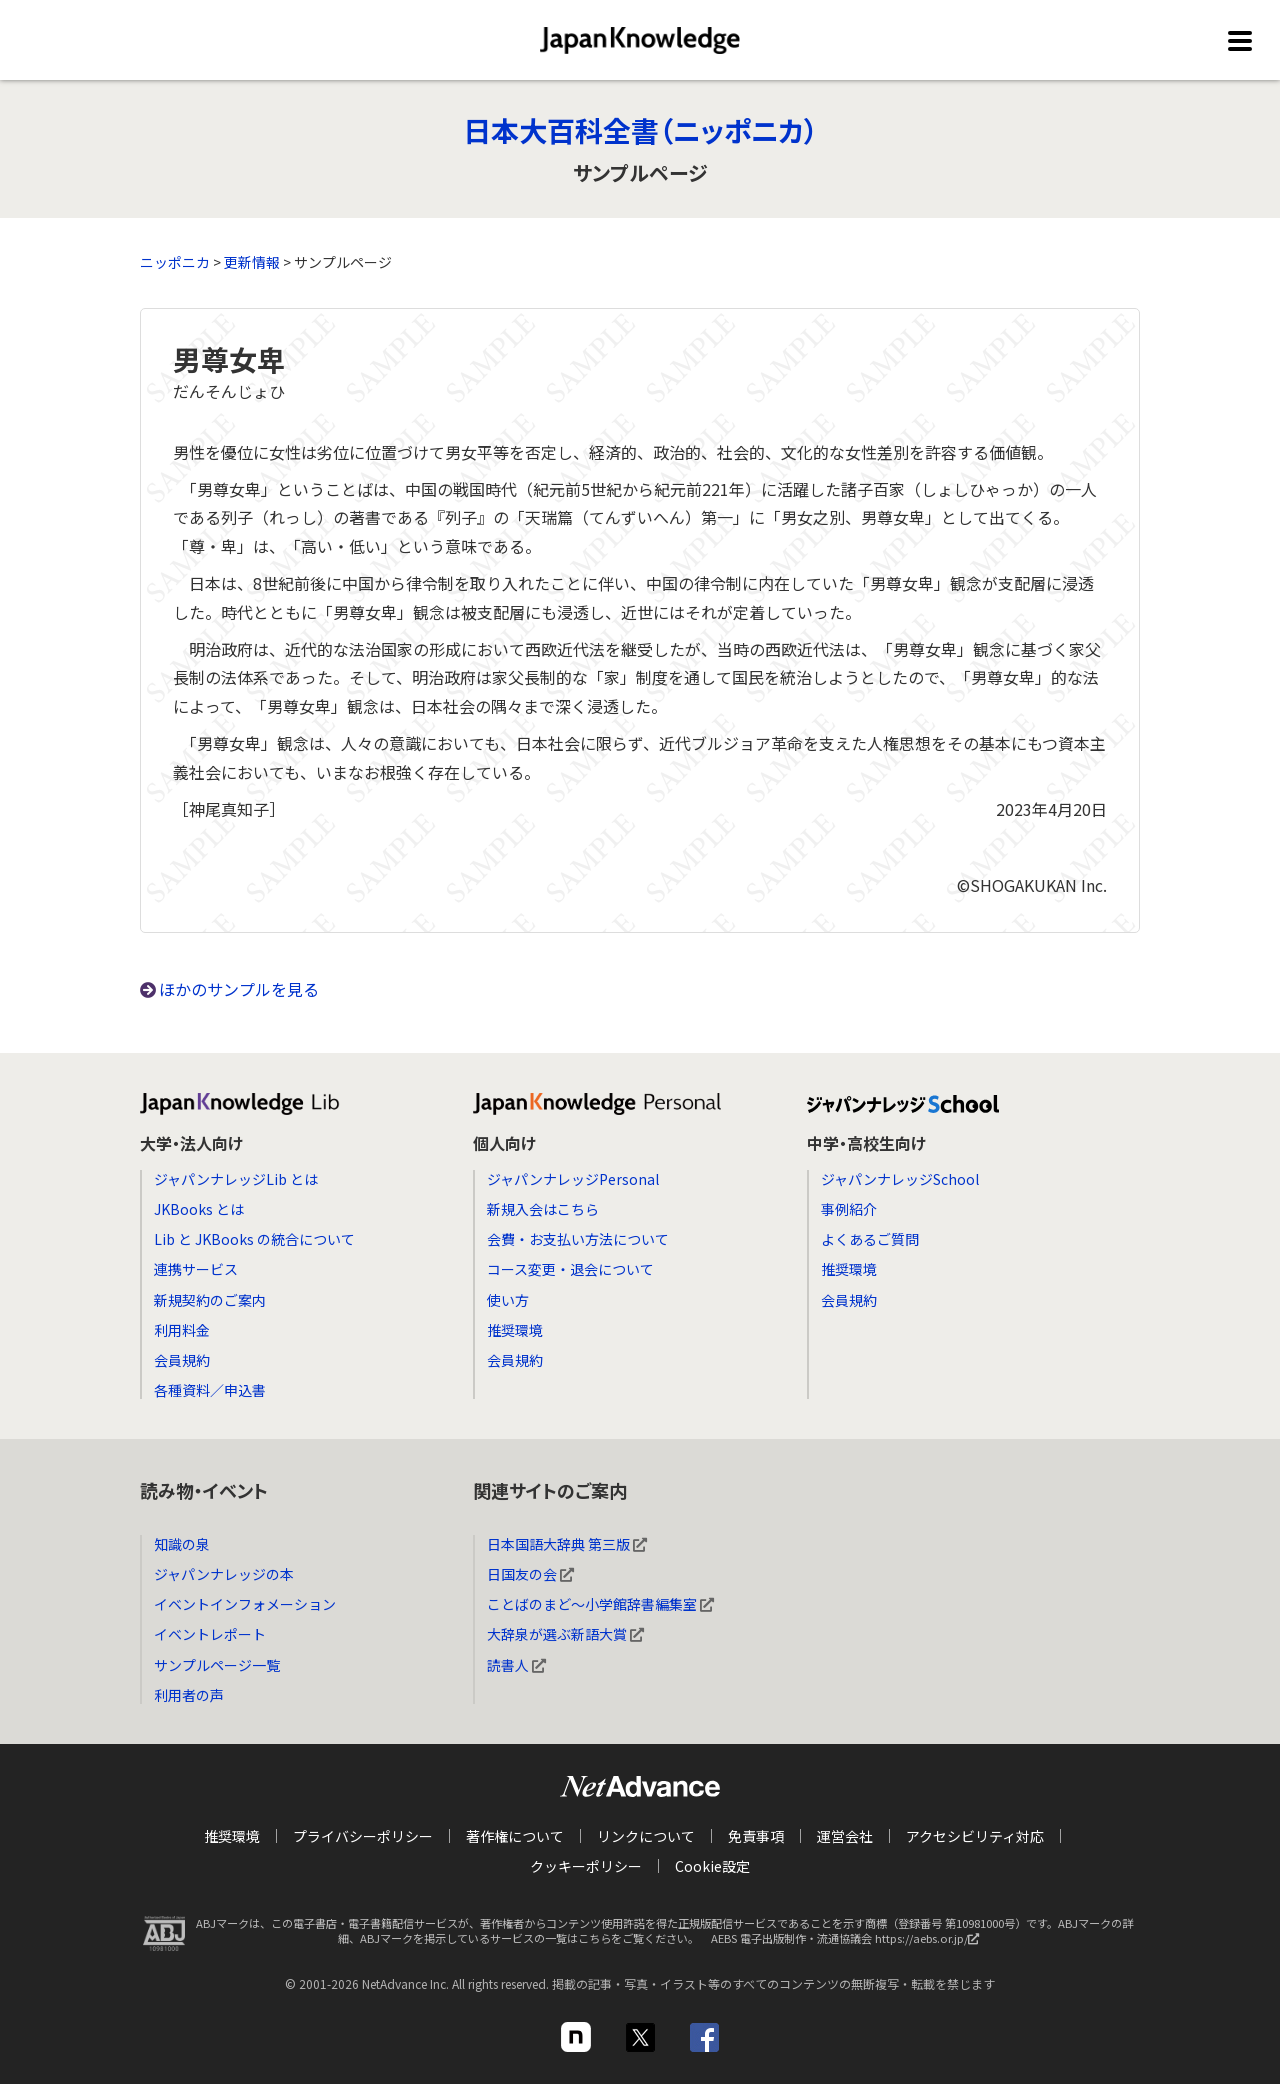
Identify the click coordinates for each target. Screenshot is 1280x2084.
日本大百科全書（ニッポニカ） (640, 130)
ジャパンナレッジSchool (900, 1179)
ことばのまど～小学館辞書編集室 (600, 1604)
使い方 (508, 1300)
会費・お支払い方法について (578, 1239)
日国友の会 (530, 1574)
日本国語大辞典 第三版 (567, 1544)
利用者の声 (189, 1695)
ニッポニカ (175, 262)
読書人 (516, 1665)
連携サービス (196, 1269)
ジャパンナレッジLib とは (236, 1179)
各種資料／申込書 (210, 1390)
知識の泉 (182, 1544)
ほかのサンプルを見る (239, 989)
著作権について (515, 1836)
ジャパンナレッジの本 (224, 1574)
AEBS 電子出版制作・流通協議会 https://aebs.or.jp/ (850, 1943)
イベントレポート (210, 1634)
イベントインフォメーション (245, 1604)
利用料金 (182, 1330)
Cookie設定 (712, 1866)
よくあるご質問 (870, 1239)
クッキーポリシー (586, 1866)
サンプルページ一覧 (217, 1665)
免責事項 (756, 1836)
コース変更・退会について (570, 1269)
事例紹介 (849, 1209)
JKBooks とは (199, 1209)
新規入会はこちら (543, 1209)
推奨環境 (515, 1330)
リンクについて (646, 1836)
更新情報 (252, 262)
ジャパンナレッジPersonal (573, 1179)
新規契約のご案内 (210, 1300)
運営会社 (845, 1836)
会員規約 (182, 1360)
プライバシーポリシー (363, 1836)
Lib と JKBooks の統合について (254, 1239)
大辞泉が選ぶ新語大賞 (565, 1634)
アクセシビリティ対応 (975, 1836)
